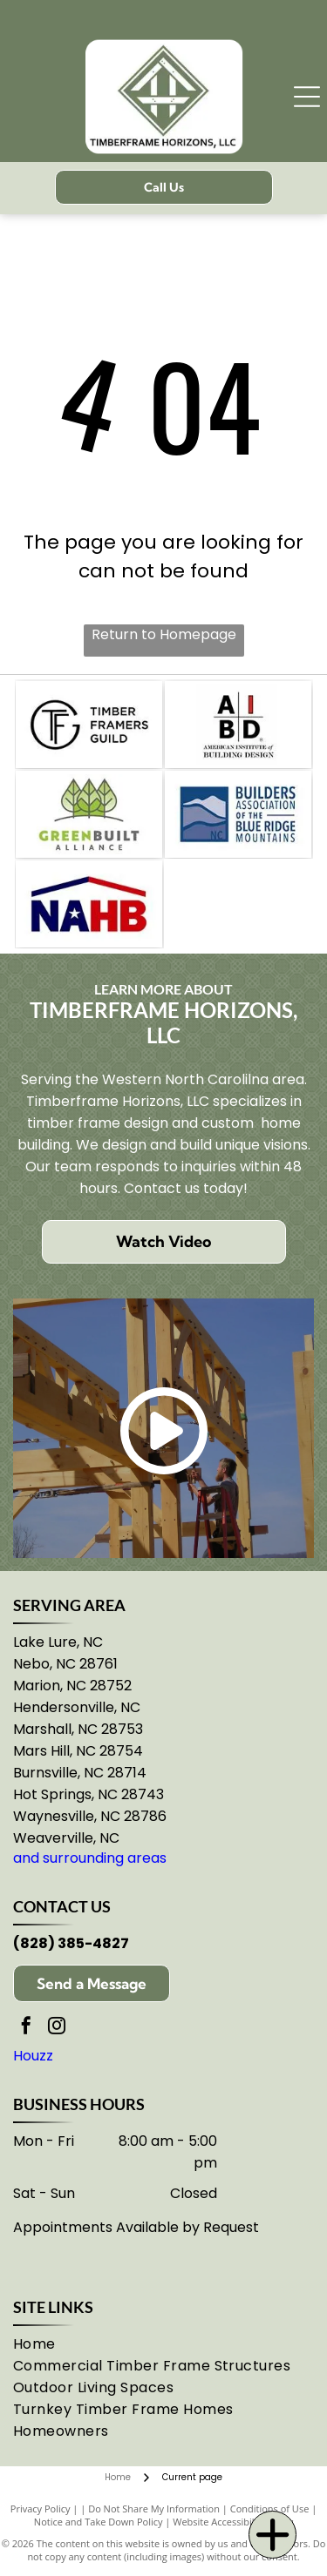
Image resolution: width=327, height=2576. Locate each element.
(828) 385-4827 (71, 1943)
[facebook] (26, 2028)
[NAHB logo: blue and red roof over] (89, 903)
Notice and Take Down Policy (98, 2521)
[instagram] (57, 2028)
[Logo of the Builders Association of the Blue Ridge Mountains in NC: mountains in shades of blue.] (238, 814)
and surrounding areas (90, 1858)
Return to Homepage (164, 634)
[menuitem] (49, 2344)
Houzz (33, 2056)
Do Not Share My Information (154, 2508)
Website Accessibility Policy (233, 2521)
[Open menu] (307, 97)
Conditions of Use (270, 2508)
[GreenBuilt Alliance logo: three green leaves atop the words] (89, 814)
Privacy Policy (40, 2508)
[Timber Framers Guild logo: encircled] (89, 724)
